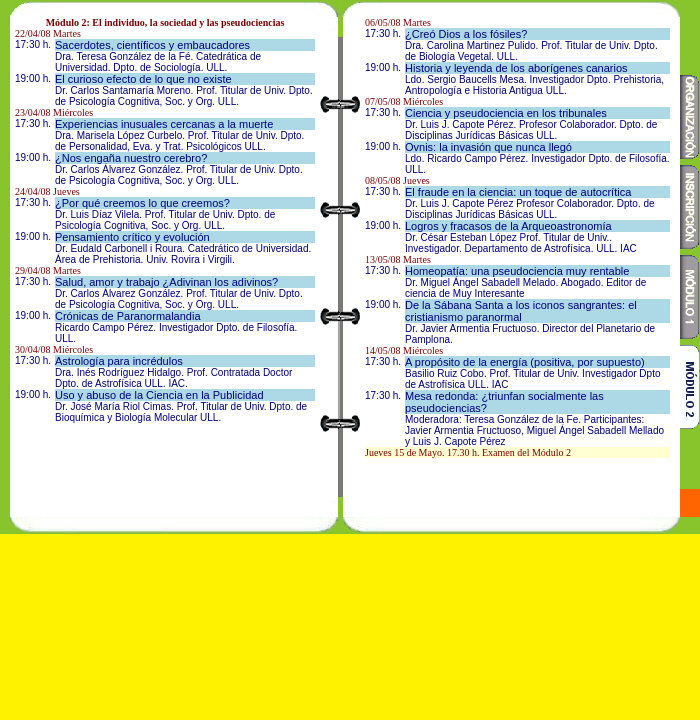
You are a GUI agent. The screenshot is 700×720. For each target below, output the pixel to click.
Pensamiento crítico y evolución (132, 237)
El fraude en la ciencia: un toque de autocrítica (518, 192)
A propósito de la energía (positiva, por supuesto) (525, 362)
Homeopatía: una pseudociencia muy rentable (517, 271)
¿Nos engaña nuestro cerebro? (131, 158)
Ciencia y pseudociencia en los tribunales (506, 113)
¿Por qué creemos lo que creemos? (142, 203)
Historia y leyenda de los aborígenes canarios (516, 68)
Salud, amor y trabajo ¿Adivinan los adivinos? (166, 282)
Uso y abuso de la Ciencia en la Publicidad (159, 395)
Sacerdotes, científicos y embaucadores (152, 45)
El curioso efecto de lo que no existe (143, 79)
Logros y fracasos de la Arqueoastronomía (508, 226)
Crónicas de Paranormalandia (128, 316)
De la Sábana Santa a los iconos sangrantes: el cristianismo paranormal (521, 311)
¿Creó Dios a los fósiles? (466, 34)
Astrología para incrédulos (119, 361)
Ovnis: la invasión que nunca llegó (488, 147)
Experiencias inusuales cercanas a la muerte (164, 124)
